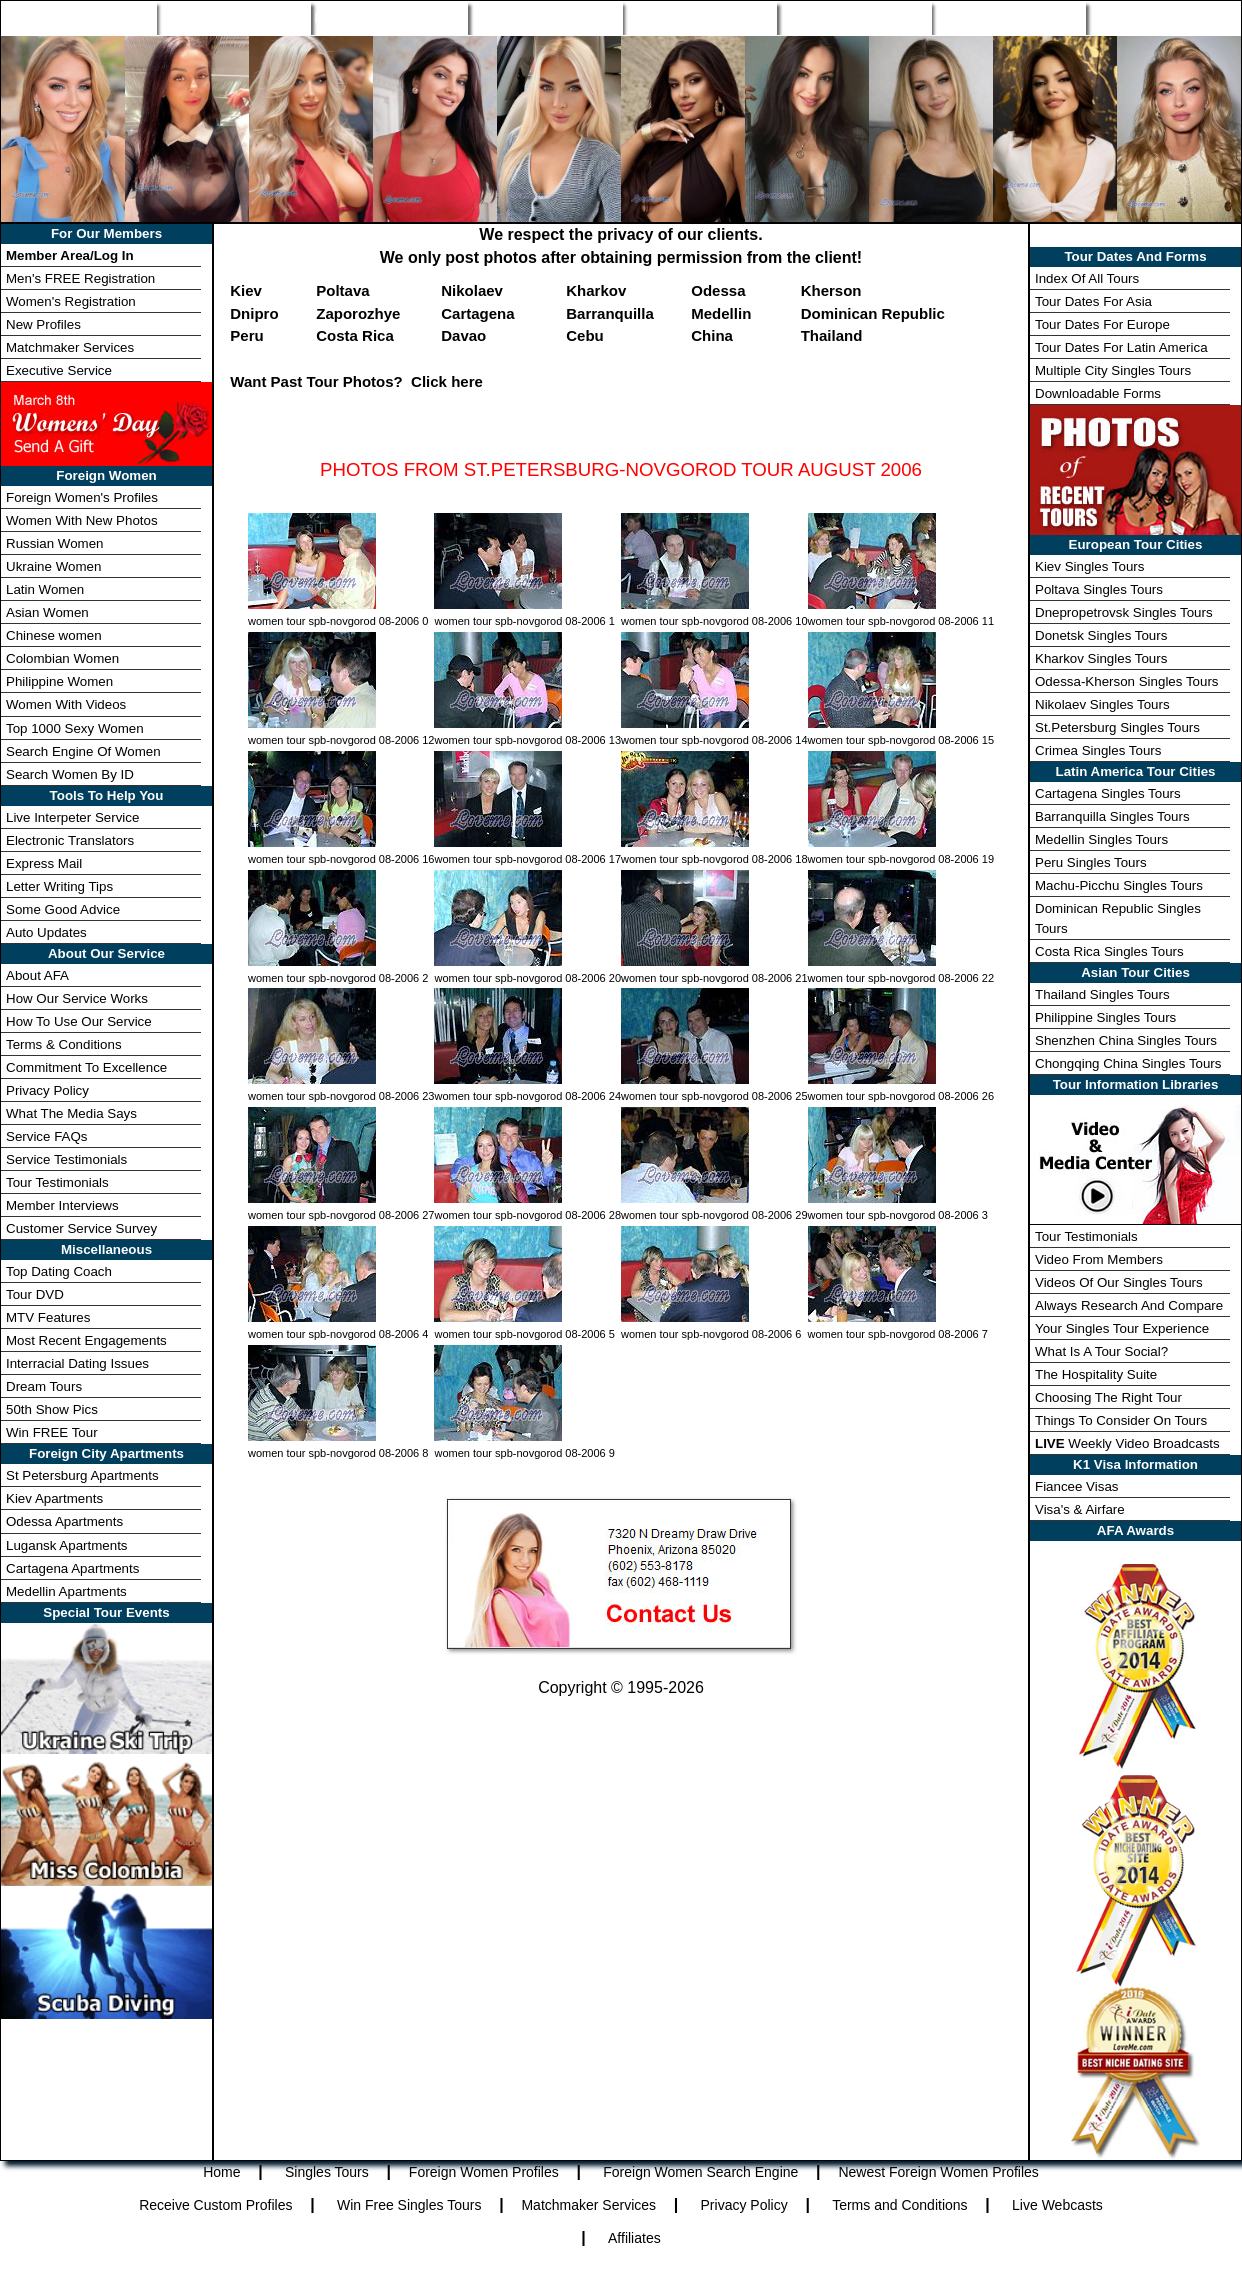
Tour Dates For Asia (1093, 301)
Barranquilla (610, 313)
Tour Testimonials (57, 1182)
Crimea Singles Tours (1098, 750)
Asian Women (47, 612)
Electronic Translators (70, 840)
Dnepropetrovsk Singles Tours (1124, 612)
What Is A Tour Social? (1101, 1351)
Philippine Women (59, 681)
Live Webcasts (1057, 2205)
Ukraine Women (53, 566)
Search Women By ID (70, 774)
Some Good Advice (63, 909)
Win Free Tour (1009, 18)
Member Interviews (62, 1205)
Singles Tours (233, 18)
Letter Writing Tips (59, 886)
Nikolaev (472, 290)
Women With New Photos (82, 520)
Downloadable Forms (1098, 393)
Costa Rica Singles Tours (1109, 951)
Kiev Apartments (54, 1498)
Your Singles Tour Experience (1122, 1328)
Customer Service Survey (81, 1228)
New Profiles (699, 18)
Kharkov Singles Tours (1101, 658)
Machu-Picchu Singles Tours (1119, 885)
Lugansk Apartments (67, 1545)
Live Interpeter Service (72, 817)
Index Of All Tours (1087, 278)
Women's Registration (71, 301)
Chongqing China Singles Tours (1128, 1063)
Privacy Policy (47, 1090)
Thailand (832, 335)
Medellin (721, 313)
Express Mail (44, 863)
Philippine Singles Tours (1105, 1017)
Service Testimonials (66, 1159)
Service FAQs (46, 1136)
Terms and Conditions (899, 2205)
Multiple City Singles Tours (1113, 370)
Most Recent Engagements (86, 1340)
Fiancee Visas (1076, 1486)
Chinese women (54, 635)
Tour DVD (35, 1294)
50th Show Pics (52, 1409)
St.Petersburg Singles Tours (1117, 727)
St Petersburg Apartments (82, 1475)
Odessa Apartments (64, 1521)
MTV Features (48, 1317)
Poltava (342, 290)
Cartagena (477, 313)
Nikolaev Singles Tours (1102, 704)
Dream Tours (44, 1386)
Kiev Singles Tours (1089, 566)
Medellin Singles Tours (1101, 839)
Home (78, 18)
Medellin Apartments (66, 1591)
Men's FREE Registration (80, 278)
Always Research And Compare (1129, 1305)
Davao (463, 335)
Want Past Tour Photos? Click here (356, 381)
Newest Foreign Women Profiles (938, 2172)
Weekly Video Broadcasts (1127, 1443)
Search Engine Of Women (83, 751)
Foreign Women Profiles (389, 18)
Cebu (585, 335)
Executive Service (59, 370)
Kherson (831, 290)
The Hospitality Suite (1096, 1374)
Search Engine (545, 18)
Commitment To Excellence (86, 1067)
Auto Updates (46, 932)
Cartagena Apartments (72, 1568)
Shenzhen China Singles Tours (1126, 1040)
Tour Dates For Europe (1102, 324)
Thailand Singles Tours (1102, 994)
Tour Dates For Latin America (1121, 347)
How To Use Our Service (79, 1021)
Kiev (246, 290)
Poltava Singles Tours (1099, 589)
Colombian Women (62, 658)
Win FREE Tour (52, 1432)
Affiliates (634, 2238)
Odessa (718, 290)
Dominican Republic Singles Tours (1118, 918)
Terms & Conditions (64, 1044)
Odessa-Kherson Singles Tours (1126, 681)
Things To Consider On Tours (1121, 1420)
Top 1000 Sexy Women (75, 728)
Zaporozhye (358, 313)
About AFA (37, 975)
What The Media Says (71, 1113)
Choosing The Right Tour (1108, 1397)
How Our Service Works (77, 998)
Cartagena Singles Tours (1108, 793)
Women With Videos (66, 704)
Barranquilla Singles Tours (1112, 816)
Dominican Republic (873, 313)
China (712, 335)
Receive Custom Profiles (215, 2205)
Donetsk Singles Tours (1101, 635)
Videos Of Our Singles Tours (1119, 1282)
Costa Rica (355, 335)
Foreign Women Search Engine (700, 2172)
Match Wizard (854, 18)
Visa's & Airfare (1080, 1509)
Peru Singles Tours (1091, 862)
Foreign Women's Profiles (82, 497)
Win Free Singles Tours (409, 2205)
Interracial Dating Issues (77, 1363)
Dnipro (254, 313)
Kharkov (596, 290)
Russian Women (55, 543)
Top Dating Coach (59, 1271)
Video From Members (1099, 1259)
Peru (246, 335)
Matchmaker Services (70, 347)
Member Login (1163, 18)
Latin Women (45, 589)
